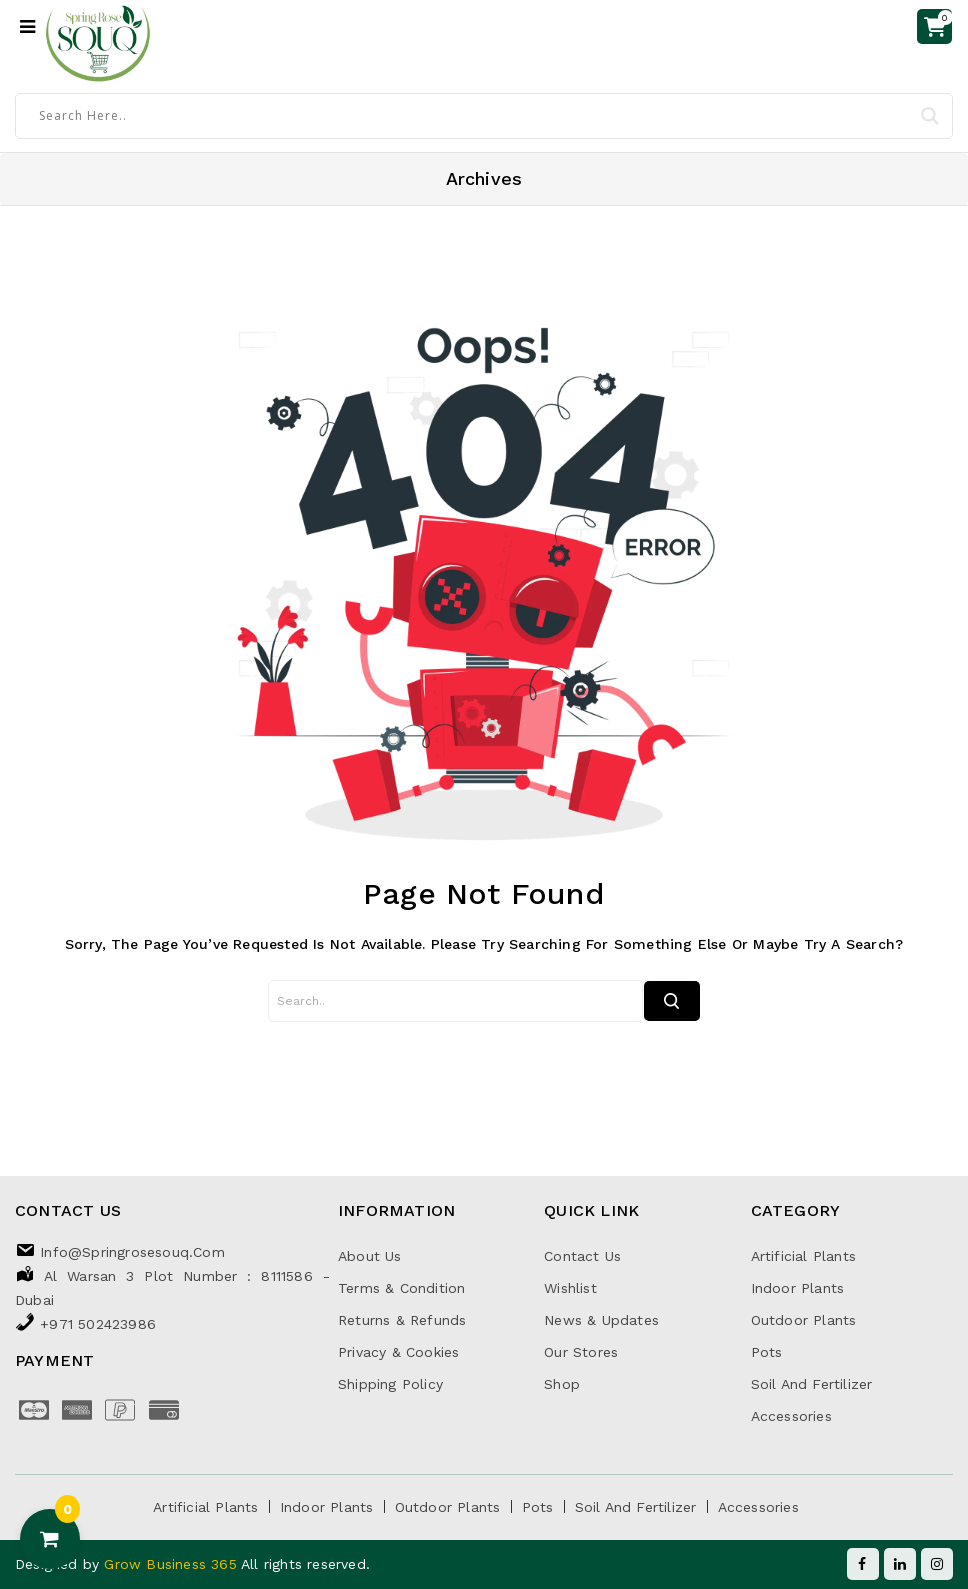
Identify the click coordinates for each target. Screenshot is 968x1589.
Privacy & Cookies (398, 1352)
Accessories (791, 1416)
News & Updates (601, 1320)
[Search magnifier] (930, 116)
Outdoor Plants (804, 1320)
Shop (562, 1384)
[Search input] (475, 115)
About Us (370, 1256)
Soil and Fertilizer (812, 1384)
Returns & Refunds (402, 1320)
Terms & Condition (401, 1288)
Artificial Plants (803, 1256)
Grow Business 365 (172, 1564)
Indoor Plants (798, 1288)
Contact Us (582, 1256)
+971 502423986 (98, 1324)
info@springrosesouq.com (132, 1252)
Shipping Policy (390, 1384)
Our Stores (581, 1352)
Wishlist (570, 1288)
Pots (767, 1352)
